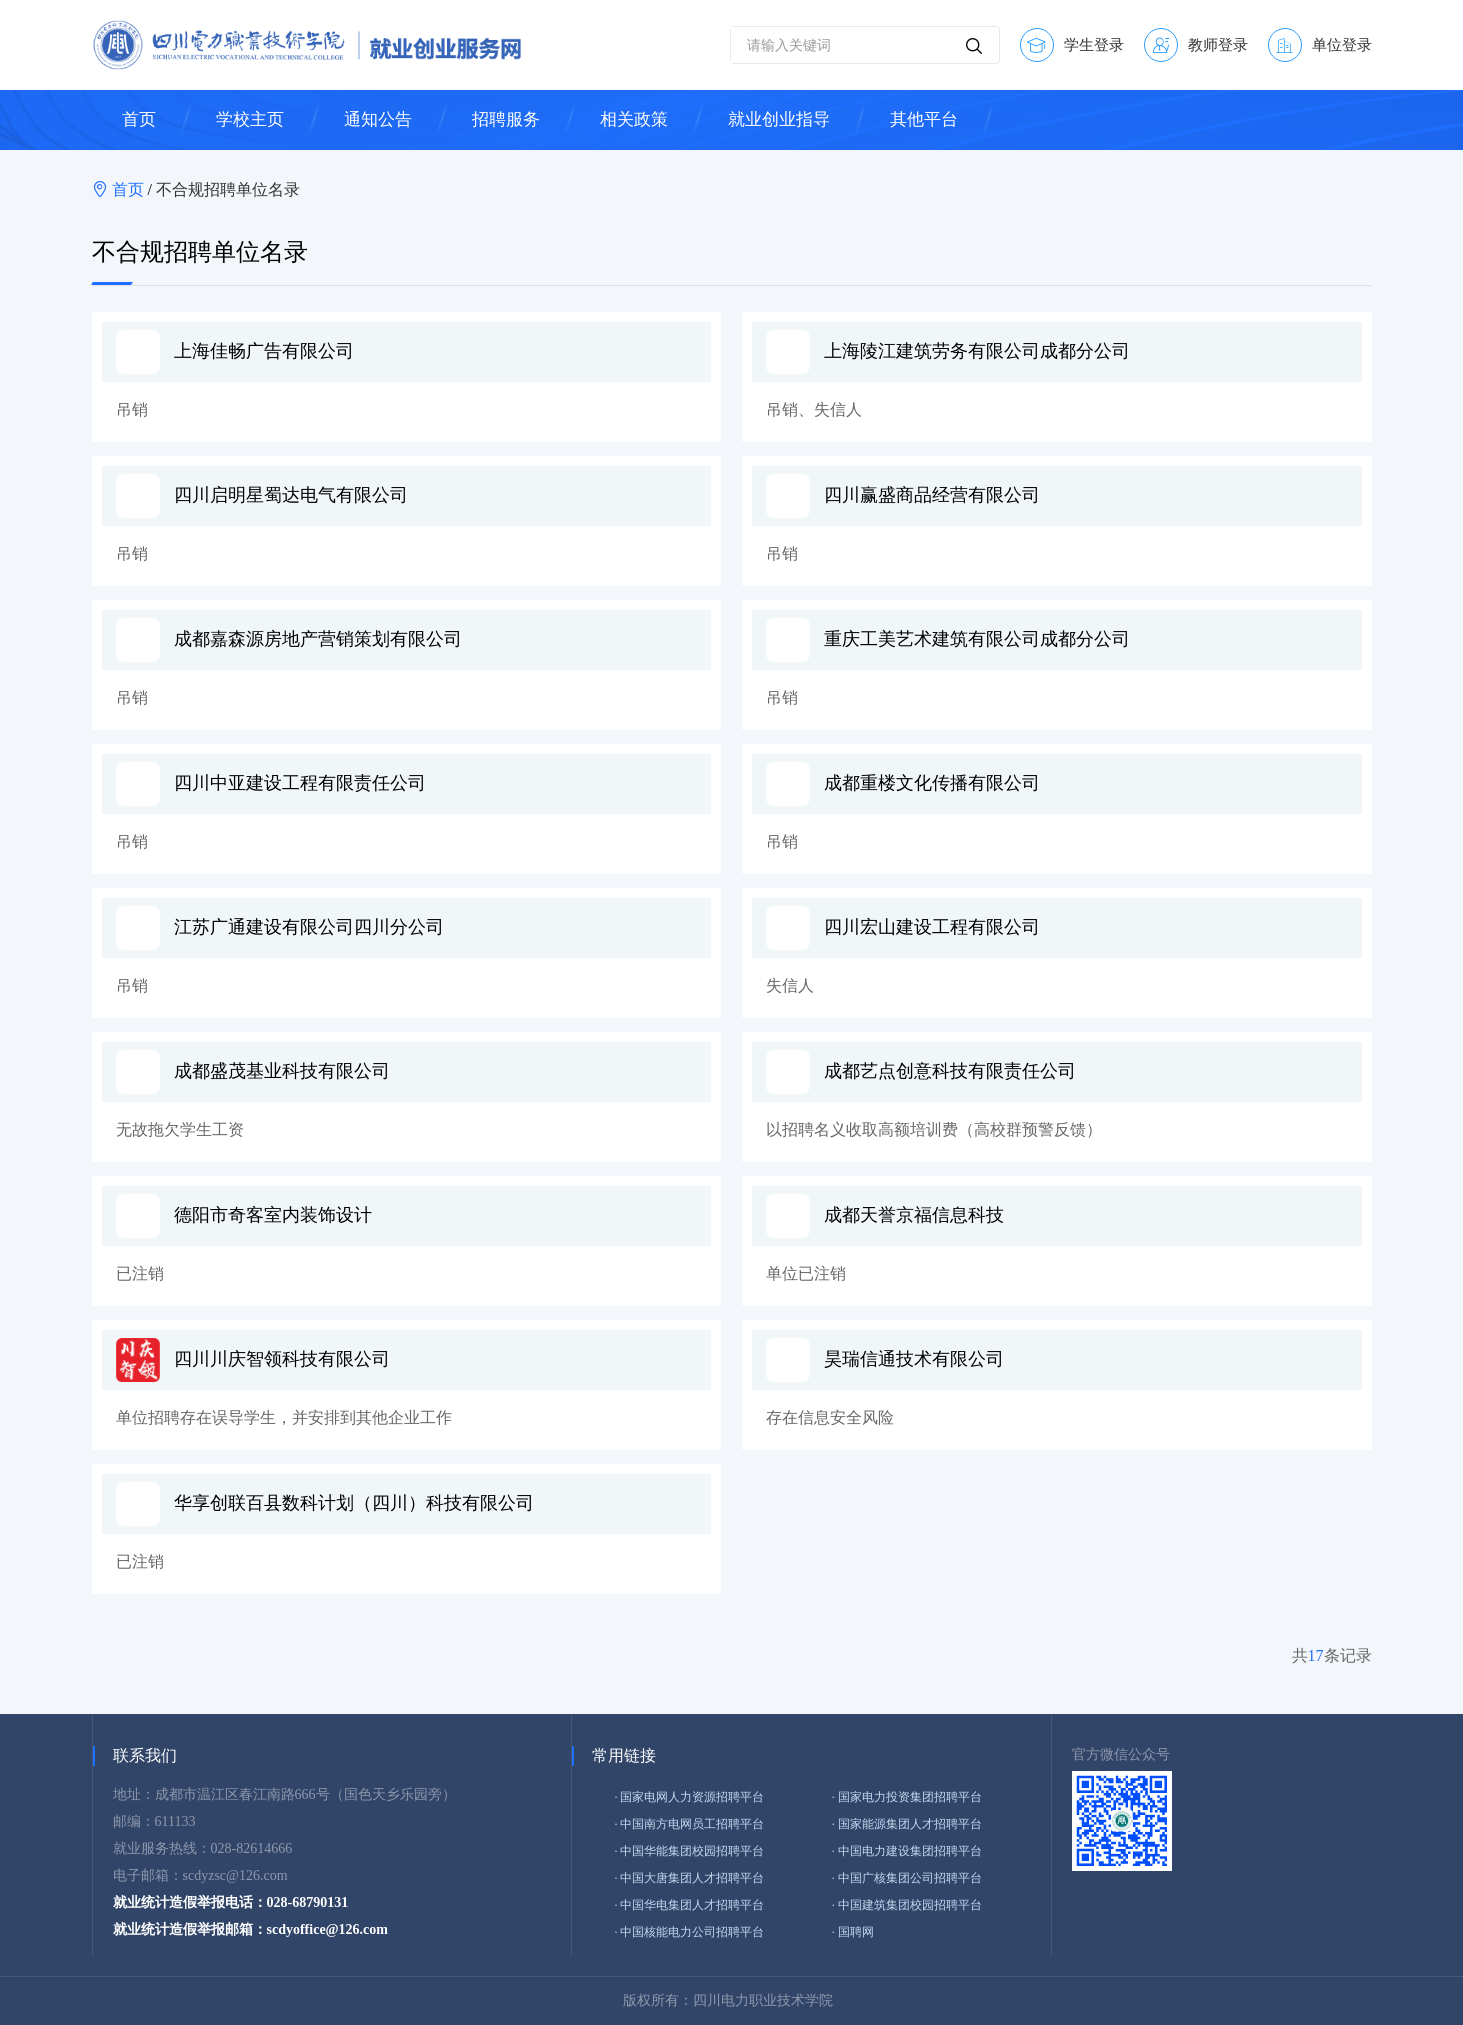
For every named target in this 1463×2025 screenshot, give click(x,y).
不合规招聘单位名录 (228, 189)
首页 (130, 189)
